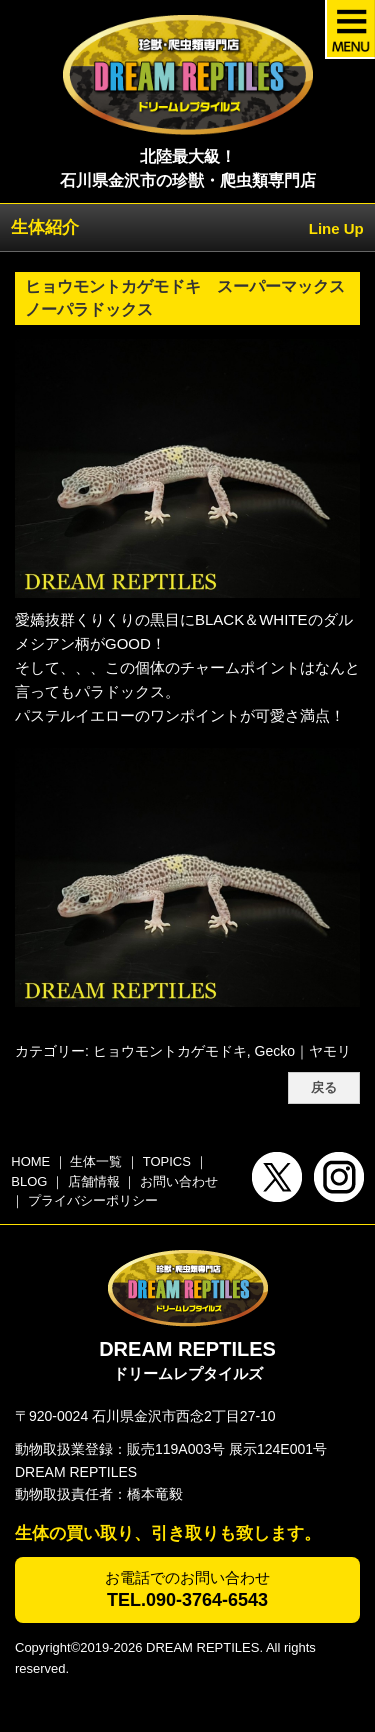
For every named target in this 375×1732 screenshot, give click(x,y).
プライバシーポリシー (93, 1200)
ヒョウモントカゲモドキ (170, 1051)
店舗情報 (94, 1181)
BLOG (29, 1181)
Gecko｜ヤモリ (303, 1051)
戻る (324, 1088)
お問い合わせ (179, 1181)
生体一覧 (96, 1161)
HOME (30, 1161)
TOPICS (167, 1161)
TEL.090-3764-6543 (187, 1600)
